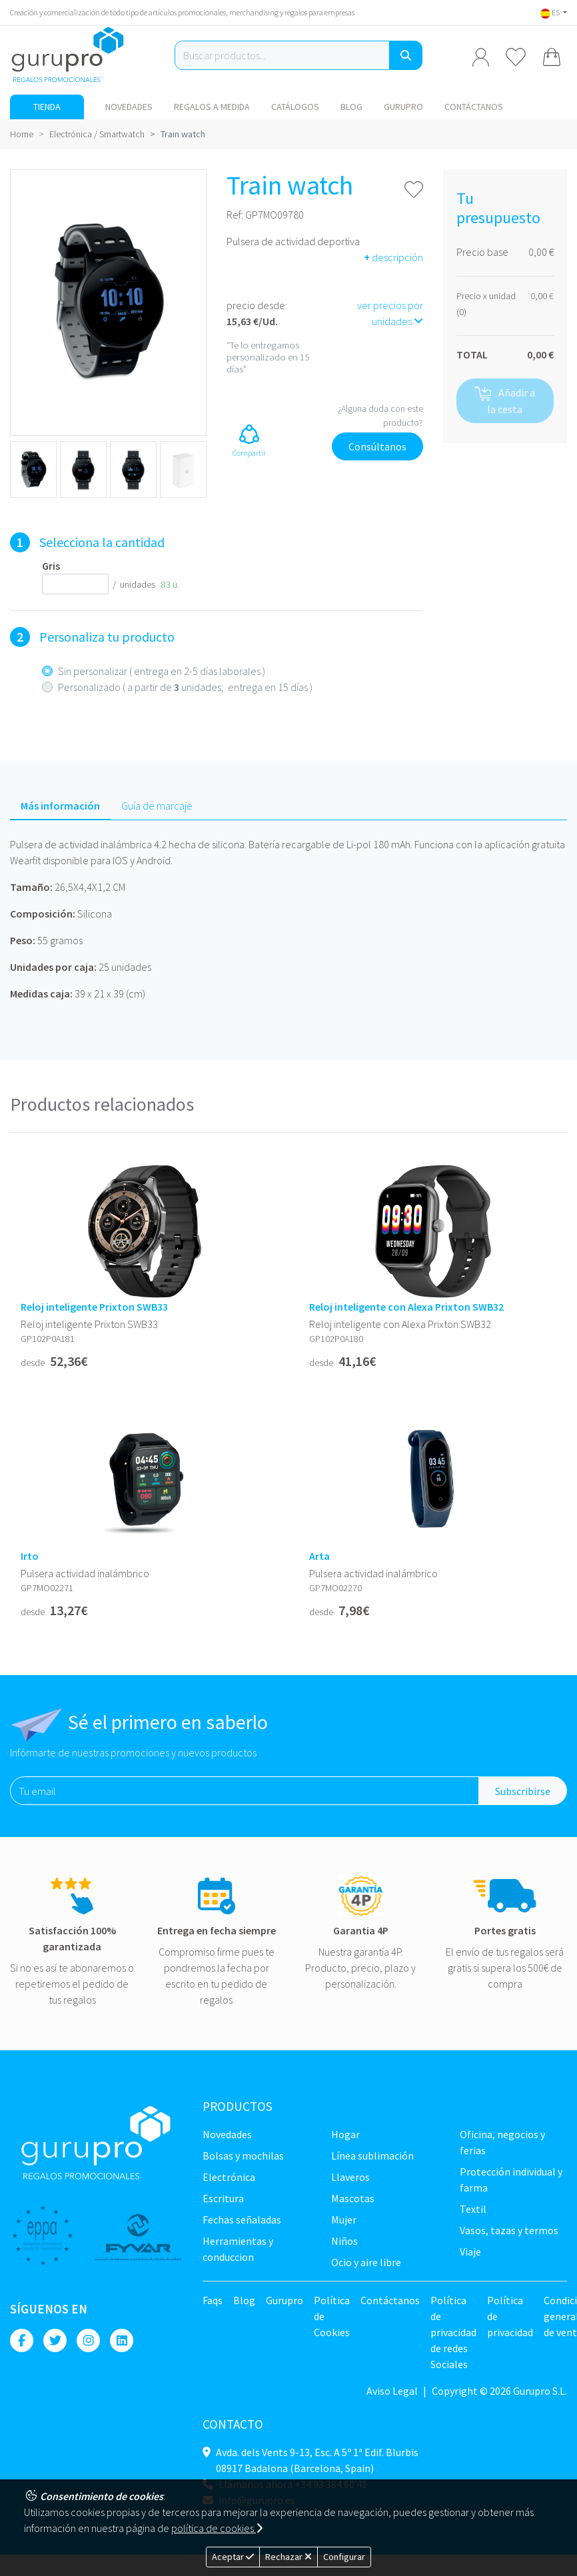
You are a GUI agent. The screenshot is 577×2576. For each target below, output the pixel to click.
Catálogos (295, 107)
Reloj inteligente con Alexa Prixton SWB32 (406, 1307)
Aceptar (233, 2557)
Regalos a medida (212, 107)
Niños (344, 2241)
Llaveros (350, 2177)
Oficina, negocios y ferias (502, 2142)
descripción (393, 257)
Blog (351, 107)
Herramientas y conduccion (238, 2248)
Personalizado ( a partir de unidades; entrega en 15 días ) (185, 687)
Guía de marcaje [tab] (157, 805)
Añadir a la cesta (504, 401)
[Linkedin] (121, 2340)
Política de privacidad (510, 2316)
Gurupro (403, 107)
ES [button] (550, 12)
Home (21, 134)
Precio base (482, 252)
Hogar (345, 2134)
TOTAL (472, 354)
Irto (30, 1556)
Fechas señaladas (242, 2219)
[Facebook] (21, 2340)
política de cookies (217, 2528)
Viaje (470, 2251)
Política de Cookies (332, 2316)
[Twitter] (55, 2340)
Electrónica (229, 2177)
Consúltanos (377, 446)
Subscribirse (522, 1791)
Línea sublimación (372, 2155)
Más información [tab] (60, 805)
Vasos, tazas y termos (509, 2230)
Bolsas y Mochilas (243, 2155)
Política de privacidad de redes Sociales (453, 2332)
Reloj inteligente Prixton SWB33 (94, 1307)
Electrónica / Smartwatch (97, 134)
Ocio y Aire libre (366, 2262)
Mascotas (352, 2198)
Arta (319, 1556)
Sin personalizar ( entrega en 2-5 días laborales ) (161, 671)
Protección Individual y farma (511, 2179)
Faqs (213, 2300)
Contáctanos (473, 107)
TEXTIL (473, 2209)
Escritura (223, 2198)
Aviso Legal (392, 2390)
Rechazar (288, 2557)
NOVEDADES (129, 107)
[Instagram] (88, 2340)
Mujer (343, 2219)
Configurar (344, 2557)
